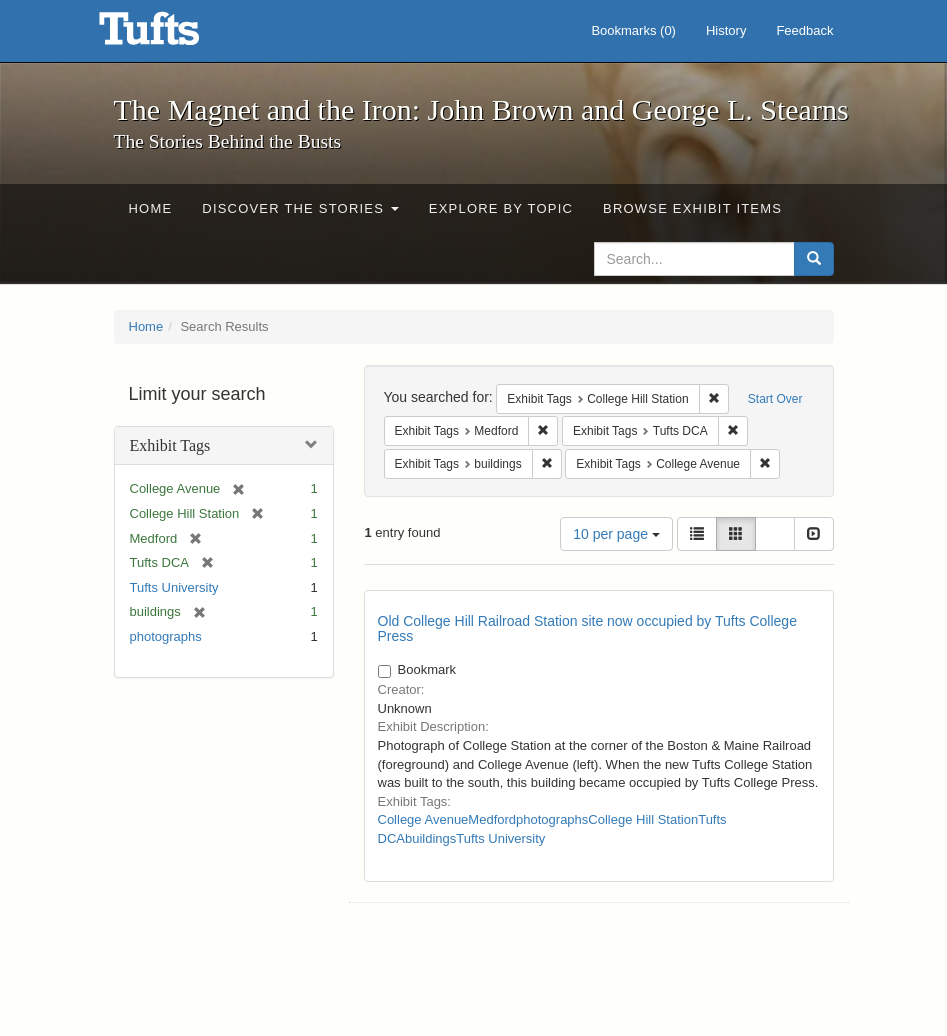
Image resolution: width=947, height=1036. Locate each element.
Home (151, 208)
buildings (430, 838)
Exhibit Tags (170, 445)
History (726, 30)
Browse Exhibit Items (692, 208)
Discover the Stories (300, 208)
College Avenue (423, 819)
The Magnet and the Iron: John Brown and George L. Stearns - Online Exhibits (174, 35)
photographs (166, 636)
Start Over (775, 399)
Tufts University (174, 587)
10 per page (616, 534)
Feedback (804, 30)
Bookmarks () (633, 30)
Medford (492, 819)
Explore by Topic (501, 208)
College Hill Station (643, 819)
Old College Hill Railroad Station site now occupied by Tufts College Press (587, 628)
